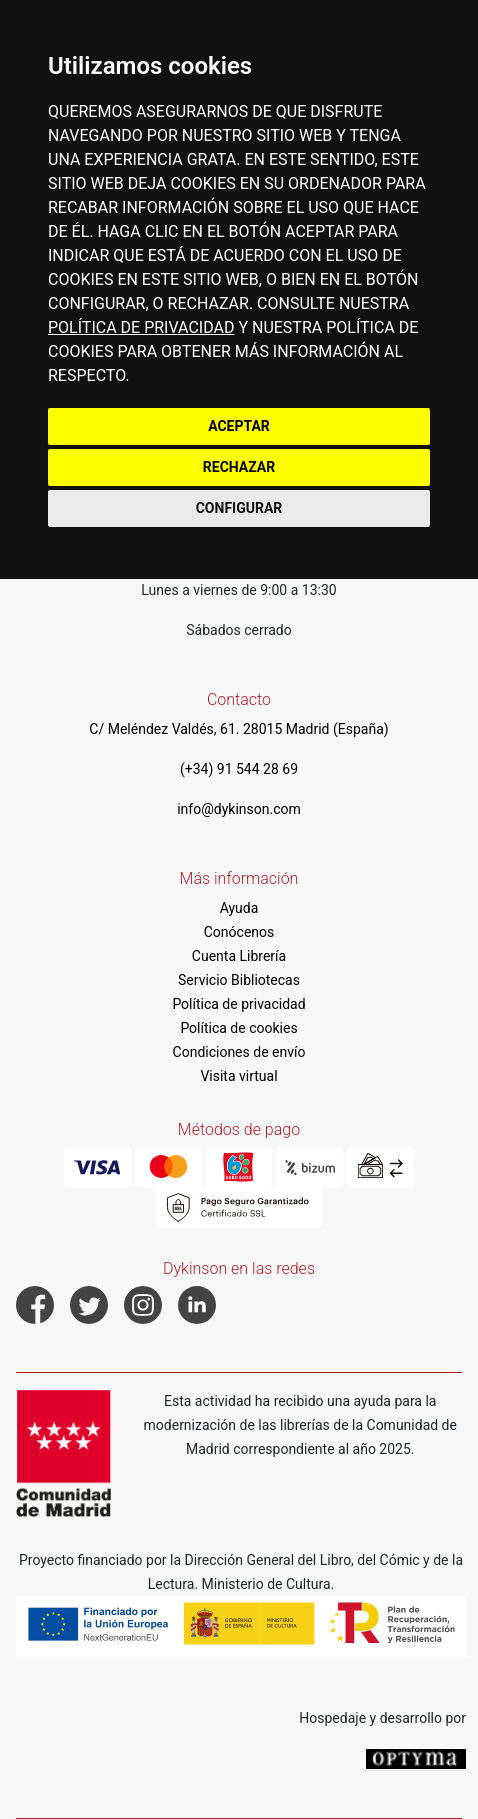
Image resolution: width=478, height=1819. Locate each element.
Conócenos (239, 932)
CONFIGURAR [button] (239, 508)
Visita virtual (238, 1076)
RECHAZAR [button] (239, 467)
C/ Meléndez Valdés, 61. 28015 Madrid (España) (238, 729)
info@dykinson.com (239, 809)
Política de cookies (238, 1028)
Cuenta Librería (239, 956)
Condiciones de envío (239, 1052)
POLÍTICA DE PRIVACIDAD (141, 327)
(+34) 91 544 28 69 (239, 769)
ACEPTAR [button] (239, 426)
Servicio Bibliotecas (239, 980)
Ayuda (239, 908)
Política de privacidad (238, 1004)
